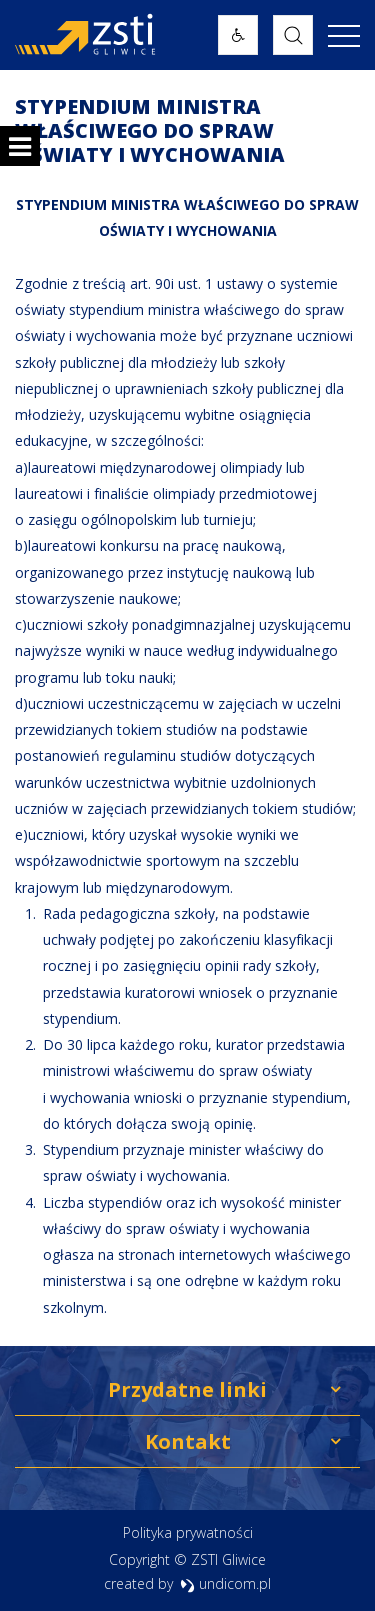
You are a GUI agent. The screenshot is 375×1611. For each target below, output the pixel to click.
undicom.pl (225, 1583)
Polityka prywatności (188, 1532)
